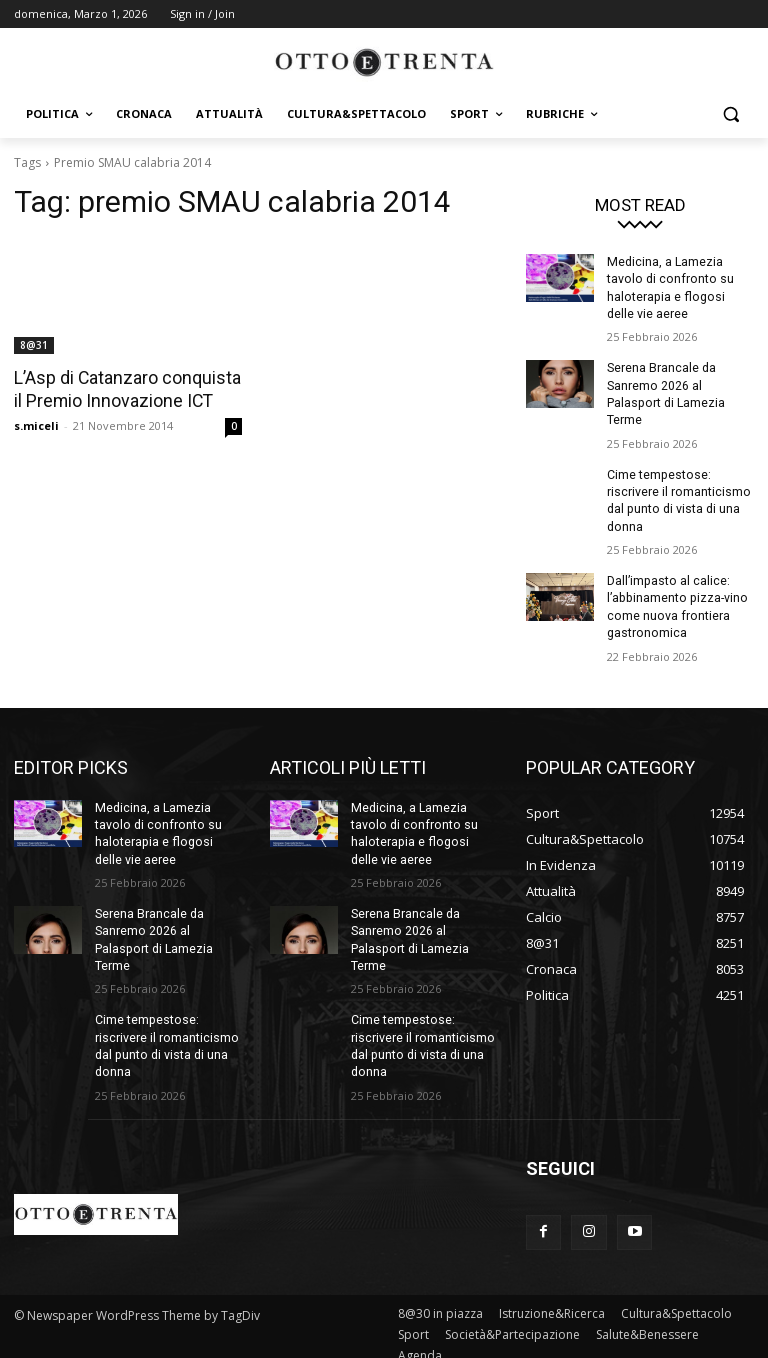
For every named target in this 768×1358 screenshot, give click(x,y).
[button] (730, 114)
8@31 (34, 345)
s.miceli (36, 424)
